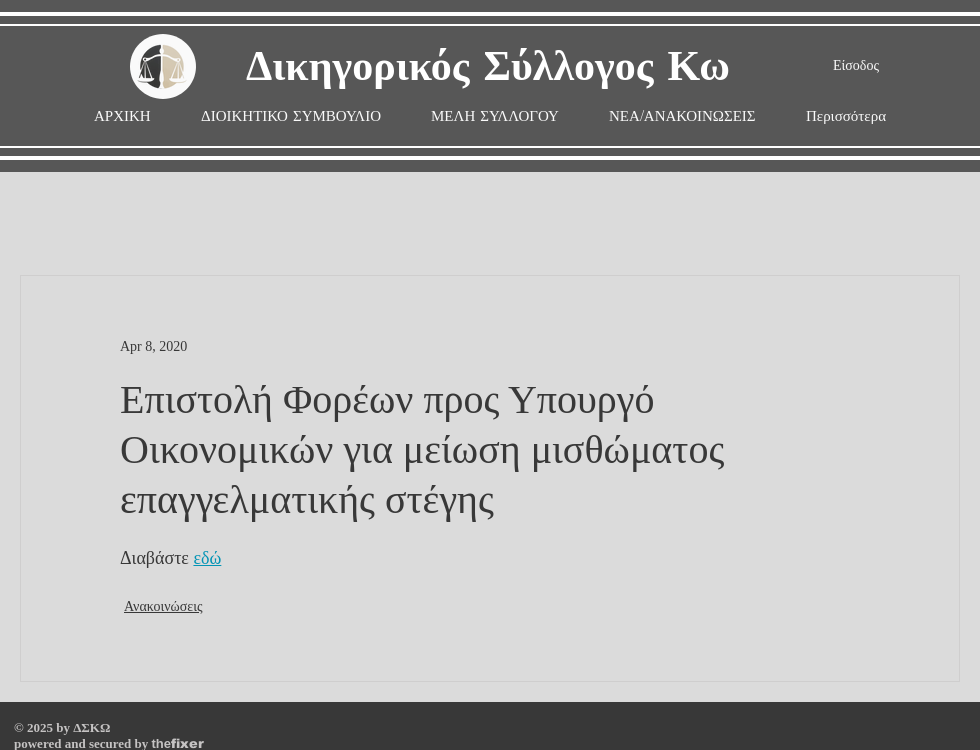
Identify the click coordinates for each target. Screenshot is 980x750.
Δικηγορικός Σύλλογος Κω (488, 67)
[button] (495, 116)
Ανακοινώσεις (163, 606)
